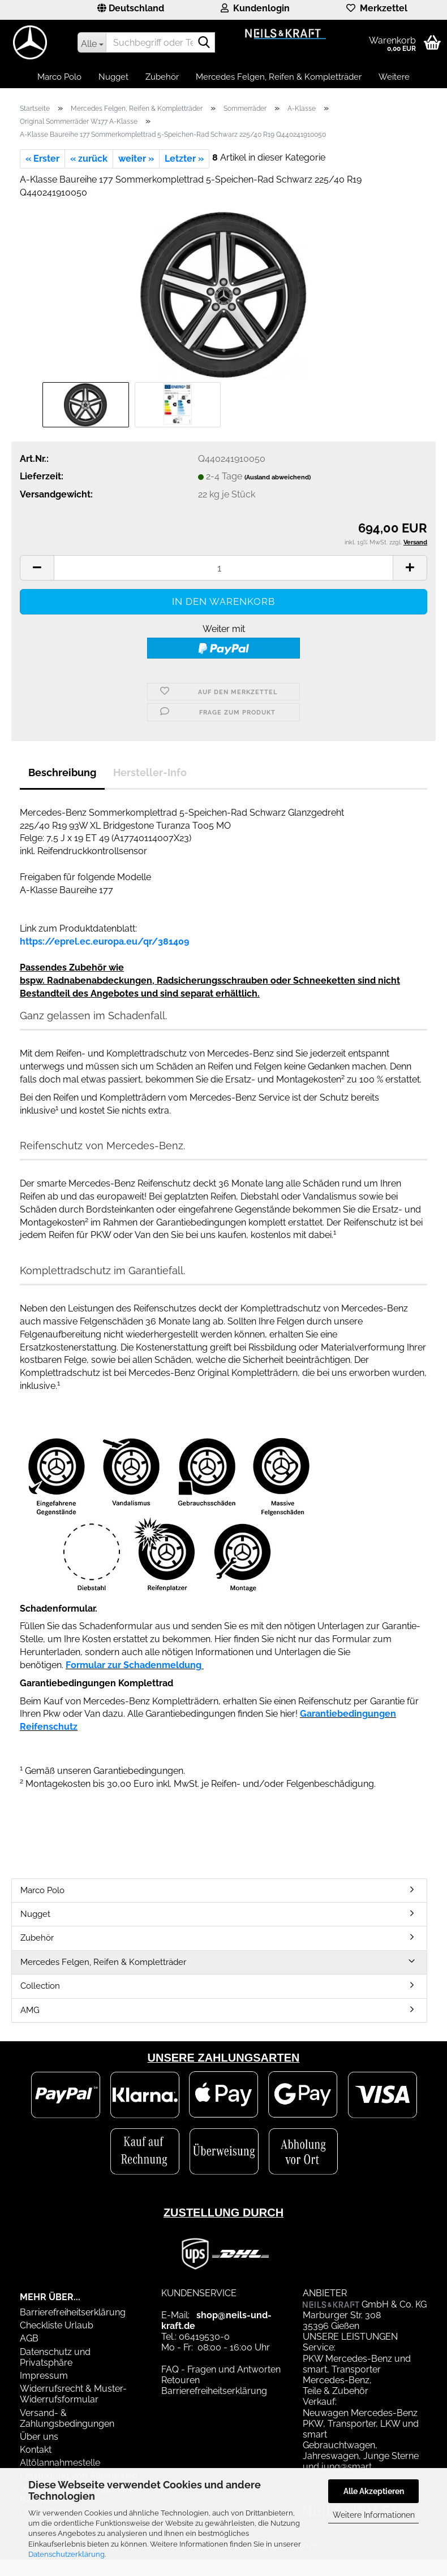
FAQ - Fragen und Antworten (221, 2369)
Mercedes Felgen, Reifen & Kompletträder (279, 77)
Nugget (113, 77)
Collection (40, 1986)
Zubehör (162, 77)
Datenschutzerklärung (66, 2554)
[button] (130, 10)
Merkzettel (376, 8)
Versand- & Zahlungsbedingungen (67, 2418)
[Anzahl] (223, 568)
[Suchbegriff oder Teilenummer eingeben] (92, 42)
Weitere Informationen (374, 2514)
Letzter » (184, 158)
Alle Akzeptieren (373, 2491)
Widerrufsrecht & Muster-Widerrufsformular (73, 2394)
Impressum (44, 2375)
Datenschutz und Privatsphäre (55, 2357)
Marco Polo (59, 77)
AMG (30, 2010)
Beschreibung (62, 772)
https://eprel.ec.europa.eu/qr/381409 (104, 941)
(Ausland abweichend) (277, 477)
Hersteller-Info (150, 772)
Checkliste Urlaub (56, 2325)
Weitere (394, 77)
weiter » (136, 158)
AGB (29, 2338)
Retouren (180, 2380)
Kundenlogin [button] (255, 8)
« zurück (89, 158)
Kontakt (35, 2449)
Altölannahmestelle (60, 2462)
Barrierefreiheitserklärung (73, 2312)
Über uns (39, 2436)
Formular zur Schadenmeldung (133, 1665)
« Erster (42, 158)
